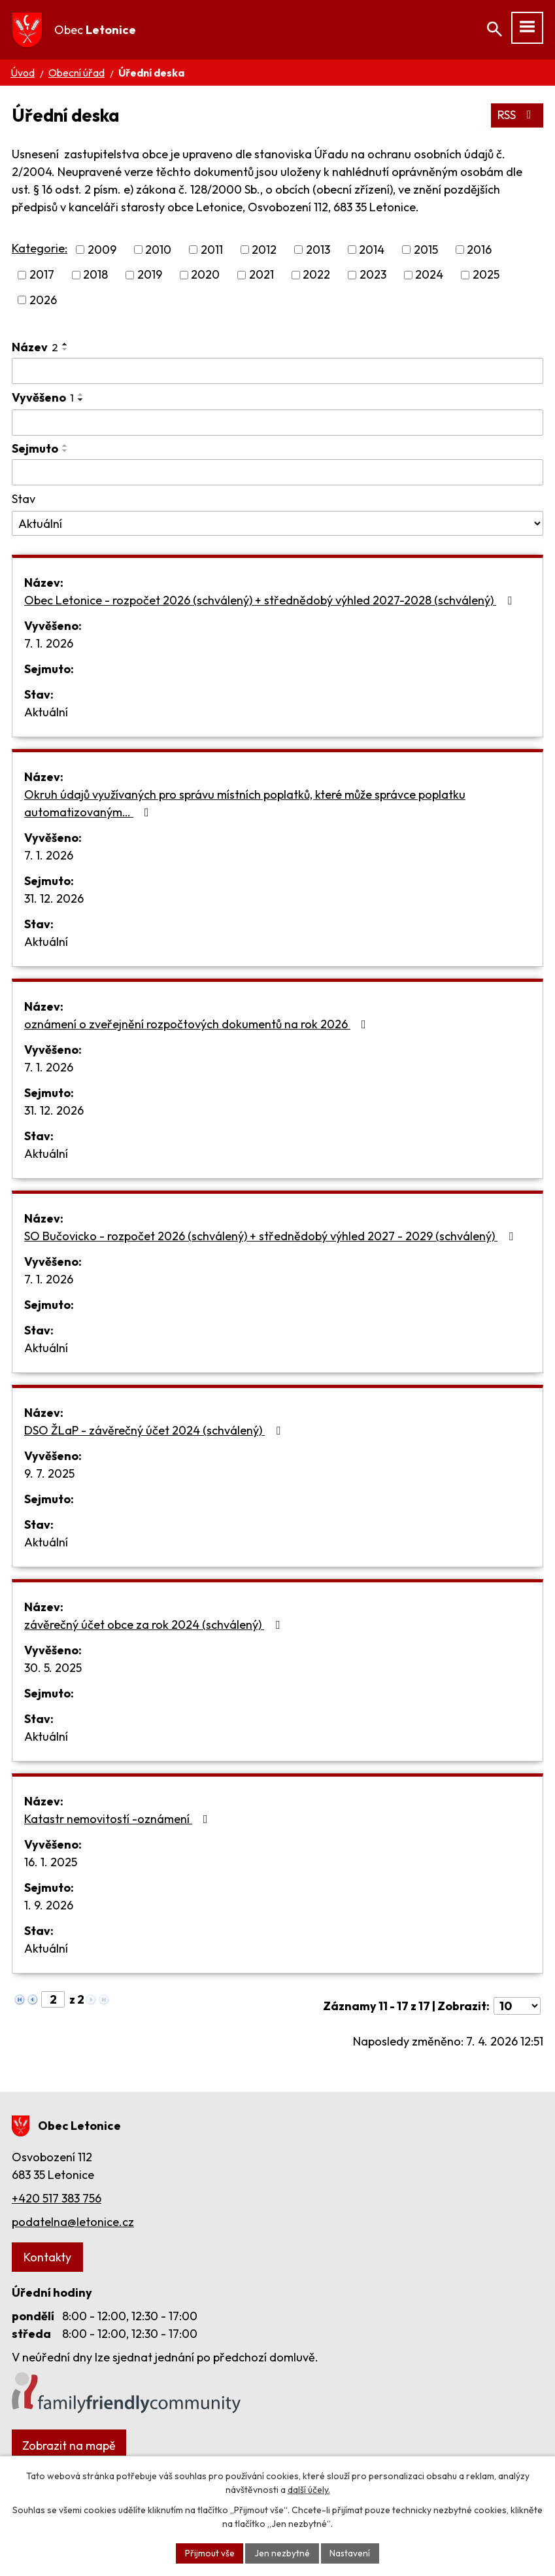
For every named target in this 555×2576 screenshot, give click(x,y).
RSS (517, 115)
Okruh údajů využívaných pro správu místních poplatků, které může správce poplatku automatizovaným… (244, 804)
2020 (205, 275)
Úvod (22, 72)
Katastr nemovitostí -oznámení (118, 1819)
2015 (426, 250)
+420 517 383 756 (56, 2198)
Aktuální (46, 712)
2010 (158, 250)
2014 (371, 250)
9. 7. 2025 (49, 1474)
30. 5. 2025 (53, 1668)
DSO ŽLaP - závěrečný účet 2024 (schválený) (155, 1430)
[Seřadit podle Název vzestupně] (65, 344)
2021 (261, 275)
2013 (318, 250)
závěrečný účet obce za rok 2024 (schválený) (154, 1625)
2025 (486, 275)
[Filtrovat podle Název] (277, 371)
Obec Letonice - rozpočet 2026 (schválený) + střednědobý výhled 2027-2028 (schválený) (270, 600)
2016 (479, 250)
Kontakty (47, 2257)
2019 (149, 275)
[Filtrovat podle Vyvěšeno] (277, 423)
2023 (373, 275)
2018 (95, 275)
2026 (43, 299)
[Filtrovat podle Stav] (277, 524)
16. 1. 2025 (50, 1862)
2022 (316, 275)
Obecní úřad (76, 72)
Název (35, 347)
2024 (429, 275)
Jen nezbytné (282, 2552)
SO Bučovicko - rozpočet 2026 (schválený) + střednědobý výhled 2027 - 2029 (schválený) (271, 1236)
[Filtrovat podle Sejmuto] (277, 473)
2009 (102, 250)
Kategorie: (39, 248)
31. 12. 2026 (54, 899)
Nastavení (350, 2552)
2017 (41, 275)
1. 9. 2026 (48, 1905)
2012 (264, 250)
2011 (212, 250)
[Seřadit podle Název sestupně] (65, 349)
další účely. (309, 2489)
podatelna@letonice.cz (73, 2221)
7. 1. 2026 (48, 644)
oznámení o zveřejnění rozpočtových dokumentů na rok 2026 (197, 1024)
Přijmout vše (209, 2552)
